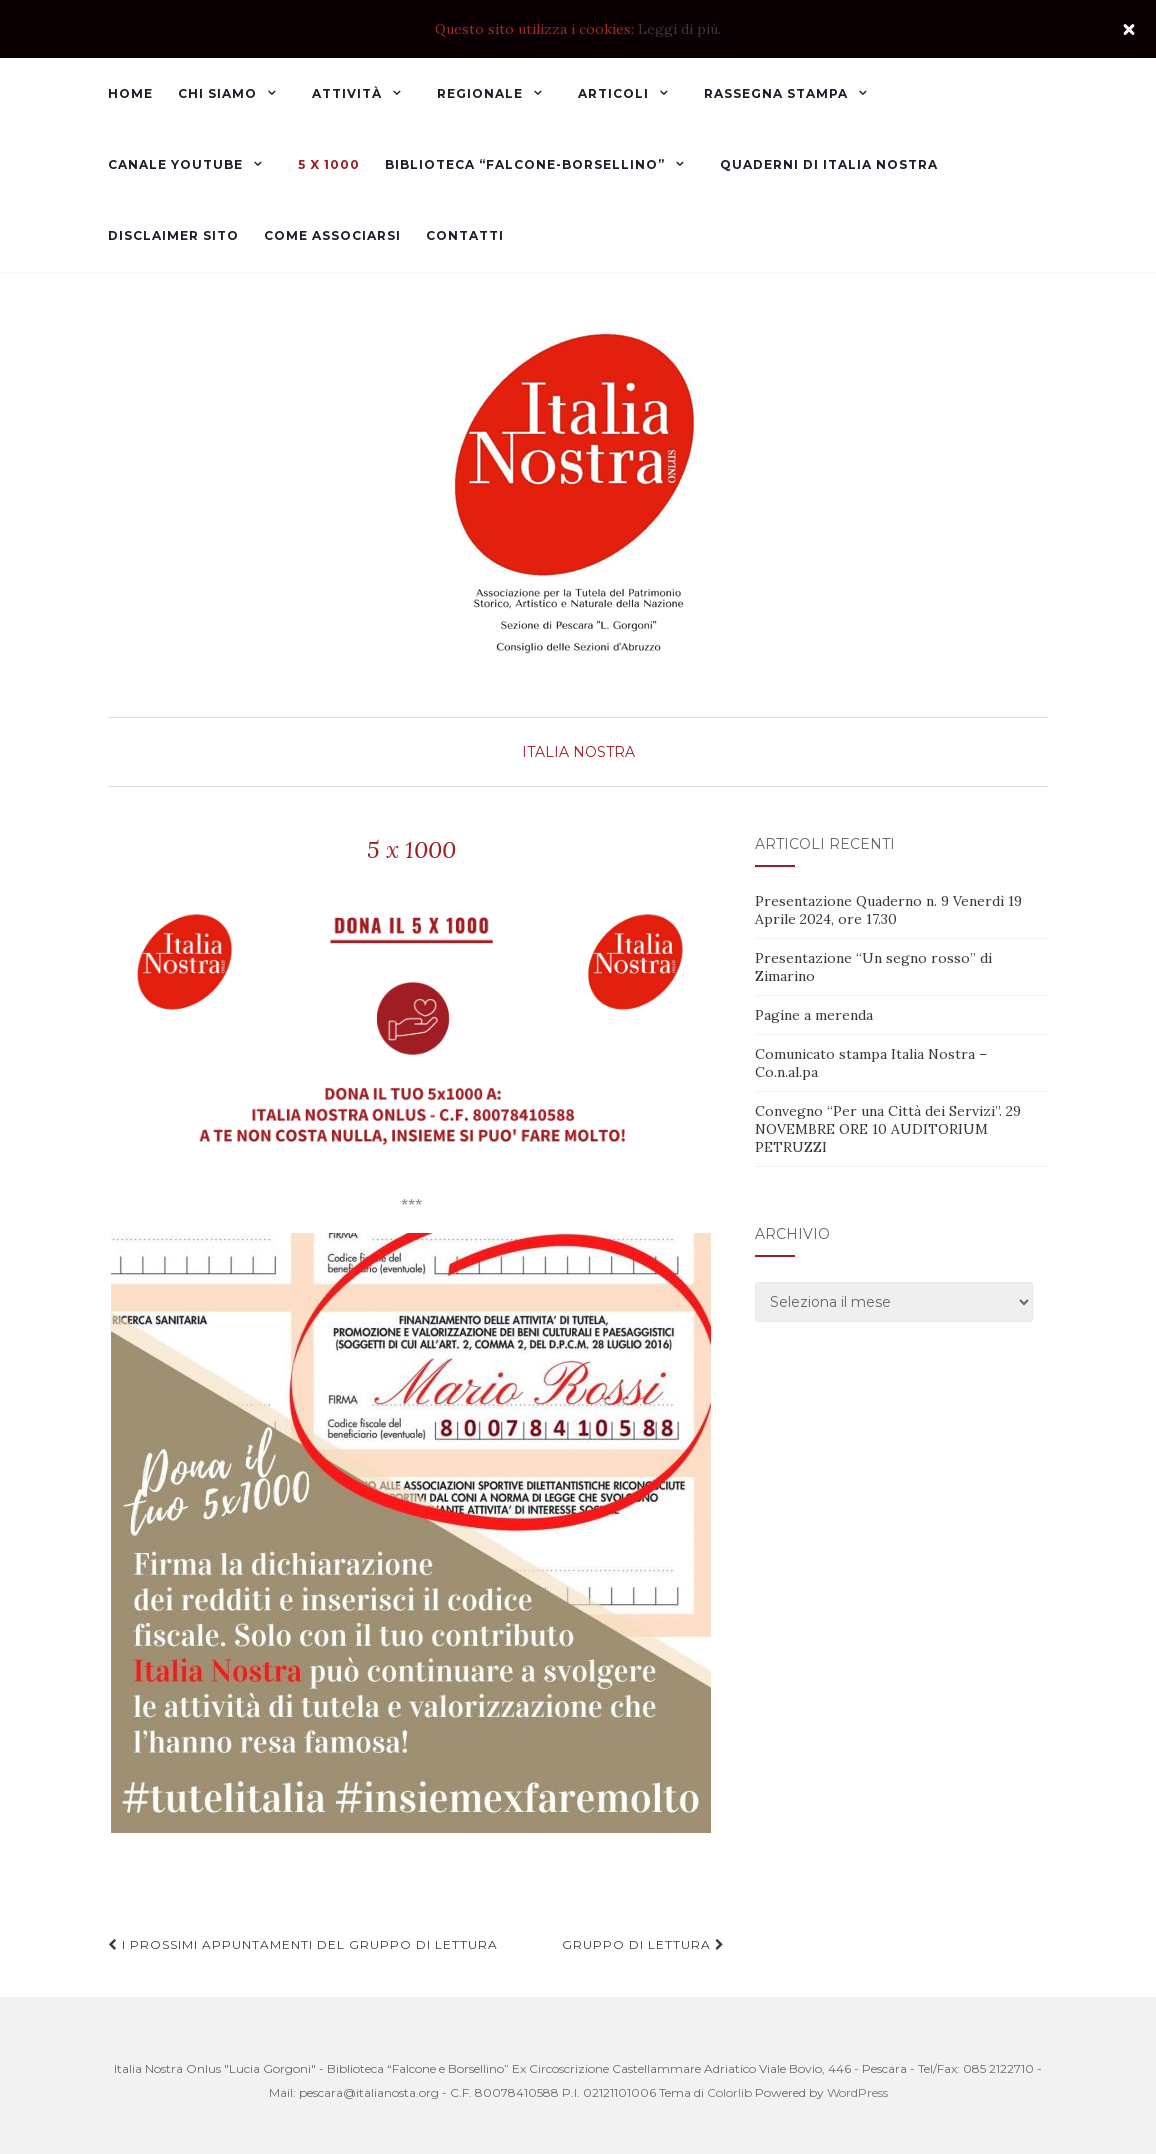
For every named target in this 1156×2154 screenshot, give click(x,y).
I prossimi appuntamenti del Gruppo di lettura (303, 1944)
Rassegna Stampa (776, 93)
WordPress (857, 2092)
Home (130, 93)
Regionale (480, 93)
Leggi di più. (679, 29)
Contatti (465, 235)
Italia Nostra (578, 752)
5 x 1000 (329, 164)
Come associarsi (332, 235)
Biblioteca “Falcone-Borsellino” (525, 164)
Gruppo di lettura (643, 1944)
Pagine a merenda (814, 1015)
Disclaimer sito (173, 235)
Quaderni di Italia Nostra (829, 164)
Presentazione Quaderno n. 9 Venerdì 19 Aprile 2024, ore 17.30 (888, 910)
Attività (347, 93)
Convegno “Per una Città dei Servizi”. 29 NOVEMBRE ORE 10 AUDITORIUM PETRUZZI (888, 1129)
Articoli (613, 93)
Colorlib (729, 2092)
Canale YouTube (175, 164)
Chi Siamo (217, 93)
